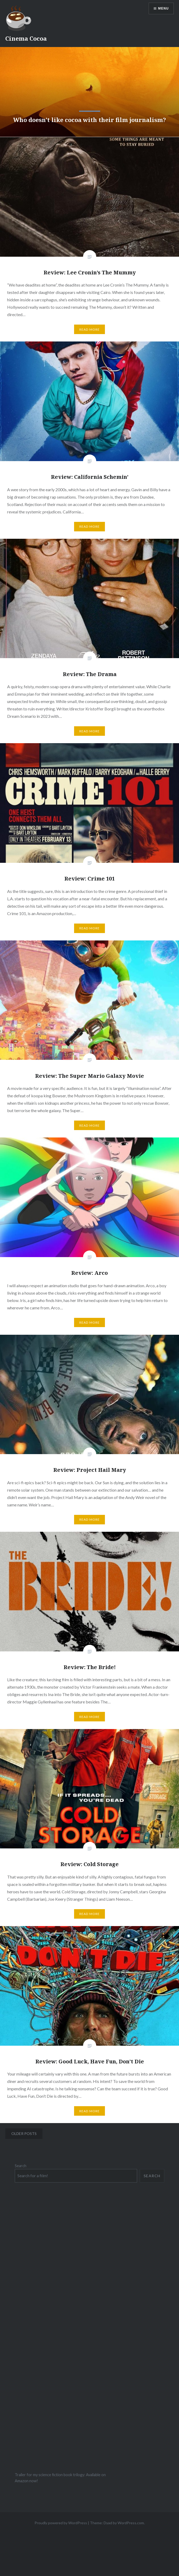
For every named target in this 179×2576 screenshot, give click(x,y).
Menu (163, 8)
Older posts (24, 2133)
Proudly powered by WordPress (61, 2523)
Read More (89, 329)
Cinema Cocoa (26, 38)
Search (20, 2165)
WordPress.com (131, 2523)
